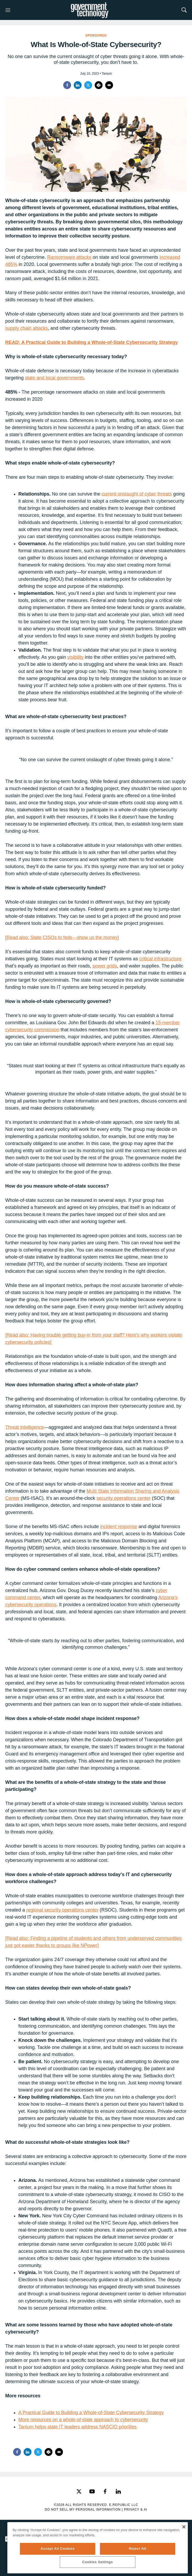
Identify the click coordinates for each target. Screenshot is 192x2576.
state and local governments (54, 377)
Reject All (137, 2549)
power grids (105, 965)
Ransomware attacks (69, 257)
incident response (118, 1526)
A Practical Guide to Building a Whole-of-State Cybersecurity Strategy (91, 2412)
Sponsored (95, 35)
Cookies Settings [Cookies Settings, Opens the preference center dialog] (97, 2562)
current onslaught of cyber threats (137, 494)
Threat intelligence (24, 1427)
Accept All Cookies (58, 2549)
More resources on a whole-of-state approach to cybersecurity (83, 2419)
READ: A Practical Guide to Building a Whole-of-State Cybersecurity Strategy (91, 342)
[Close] (183, 2526)
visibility (75, 657)
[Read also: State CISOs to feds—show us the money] (62, 937)
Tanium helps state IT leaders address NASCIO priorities (77, 2426)
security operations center (124, 1498)
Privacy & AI (135, 2509)
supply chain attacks (26, 328)
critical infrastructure (160, 958)
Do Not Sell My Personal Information (83, 2509)
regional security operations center (62, 1910)
